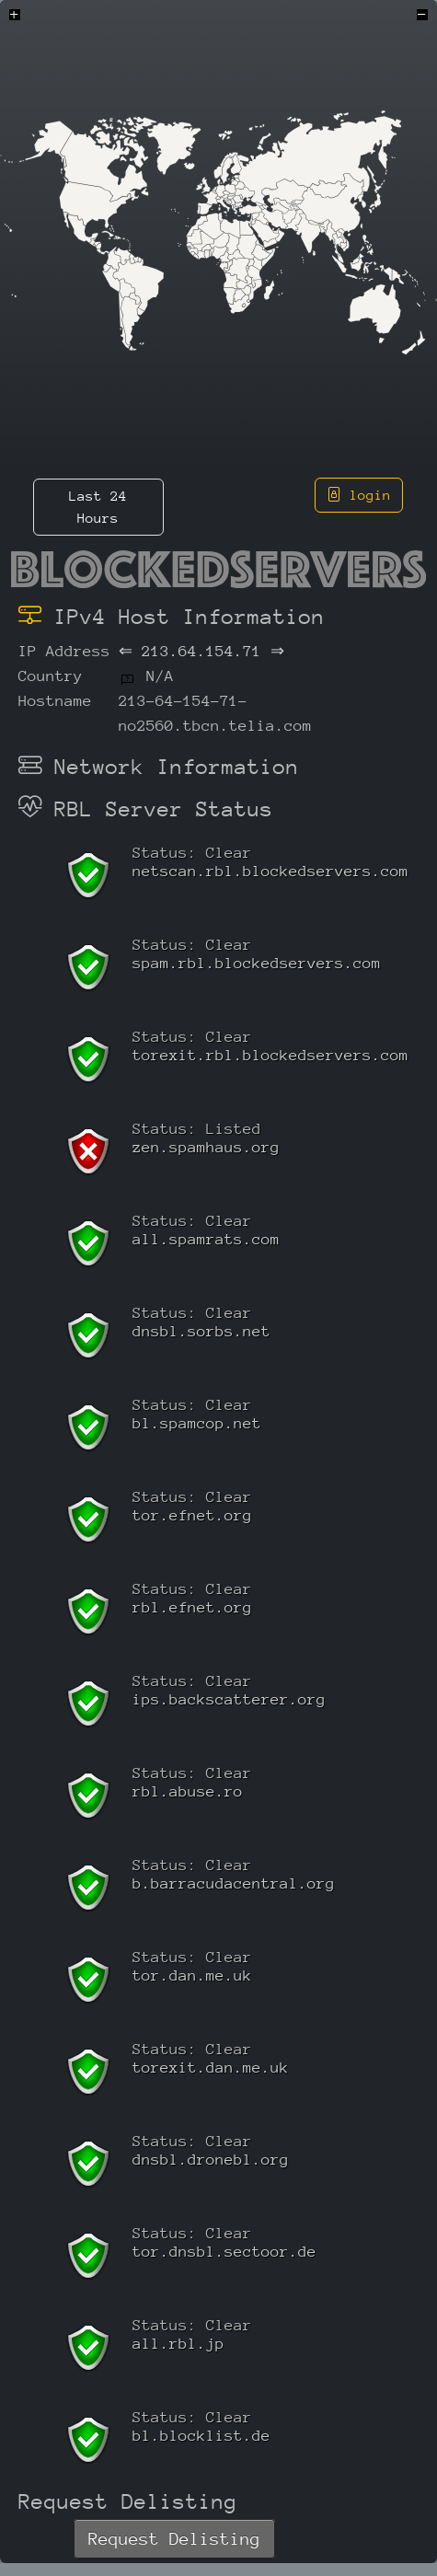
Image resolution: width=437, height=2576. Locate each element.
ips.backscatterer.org (229, 1699)
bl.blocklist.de (201, 2435)
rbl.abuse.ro (187, 1791)
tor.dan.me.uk (192, 1975)
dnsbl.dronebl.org (210, 2159)
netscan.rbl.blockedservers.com (270, 871)
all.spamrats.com (206, 1239)
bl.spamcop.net (196, 1423)
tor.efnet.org (192, 1515)
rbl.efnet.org (192, 1607)
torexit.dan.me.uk (210, 2067)
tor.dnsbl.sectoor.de (224, 2251)
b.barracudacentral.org (233, 1883)
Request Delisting (174, 2538)
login (359, 494)
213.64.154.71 (201, 651)
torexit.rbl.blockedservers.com (270, 1055)
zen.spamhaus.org (206, 1147)
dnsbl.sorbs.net (201, 1331)
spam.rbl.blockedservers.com (256, 963)
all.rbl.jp (178, 2343)
